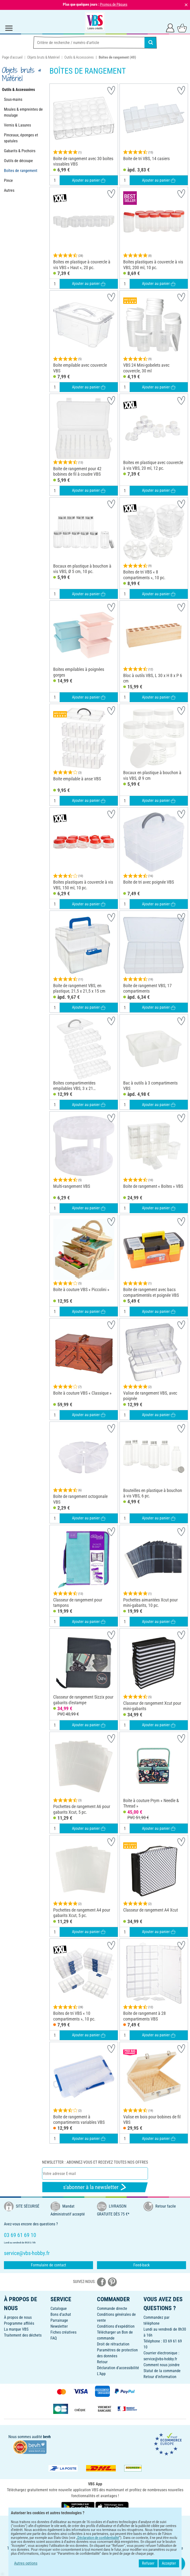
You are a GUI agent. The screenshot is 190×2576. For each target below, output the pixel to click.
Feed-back (141, 2265)
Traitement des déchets (23, 2335)
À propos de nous (18, 2317)
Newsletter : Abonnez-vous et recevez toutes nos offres (95, 2162)
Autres (9, 190)
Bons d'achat (60, 2314)
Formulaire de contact (48, 2265)
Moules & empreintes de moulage (23, 112)
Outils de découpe (18, 160)
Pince (8, 180)
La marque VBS (16, 2329)
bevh (47, 2436)
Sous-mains (13, 99)
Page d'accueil (12, 57)
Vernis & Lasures (17, 125)
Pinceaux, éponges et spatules (21, 138)
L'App (101, 2373)
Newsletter (59, 2326)
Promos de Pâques (113, 4)
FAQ (53, 2338)
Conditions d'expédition (116, 2326)
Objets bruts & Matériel (43, 57)
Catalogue (58, 2308)
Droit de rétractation (113, 2344)
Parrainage (59, 2320)
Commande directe (112, 2308)
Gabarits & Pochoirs (19, 151)
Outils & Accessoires (79, 57)
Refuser (148, 2563)
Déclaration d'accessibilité (118, 2367)
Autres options (25, 2563)
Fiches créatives (63, 2332)
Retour (102, 2362)
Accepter (169, 2563)
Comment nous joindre (161, 2365)
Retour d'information (159, 2376)
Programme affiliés (19, 2323)
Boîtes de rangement (20, 170)
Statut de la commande (162, 2370)
